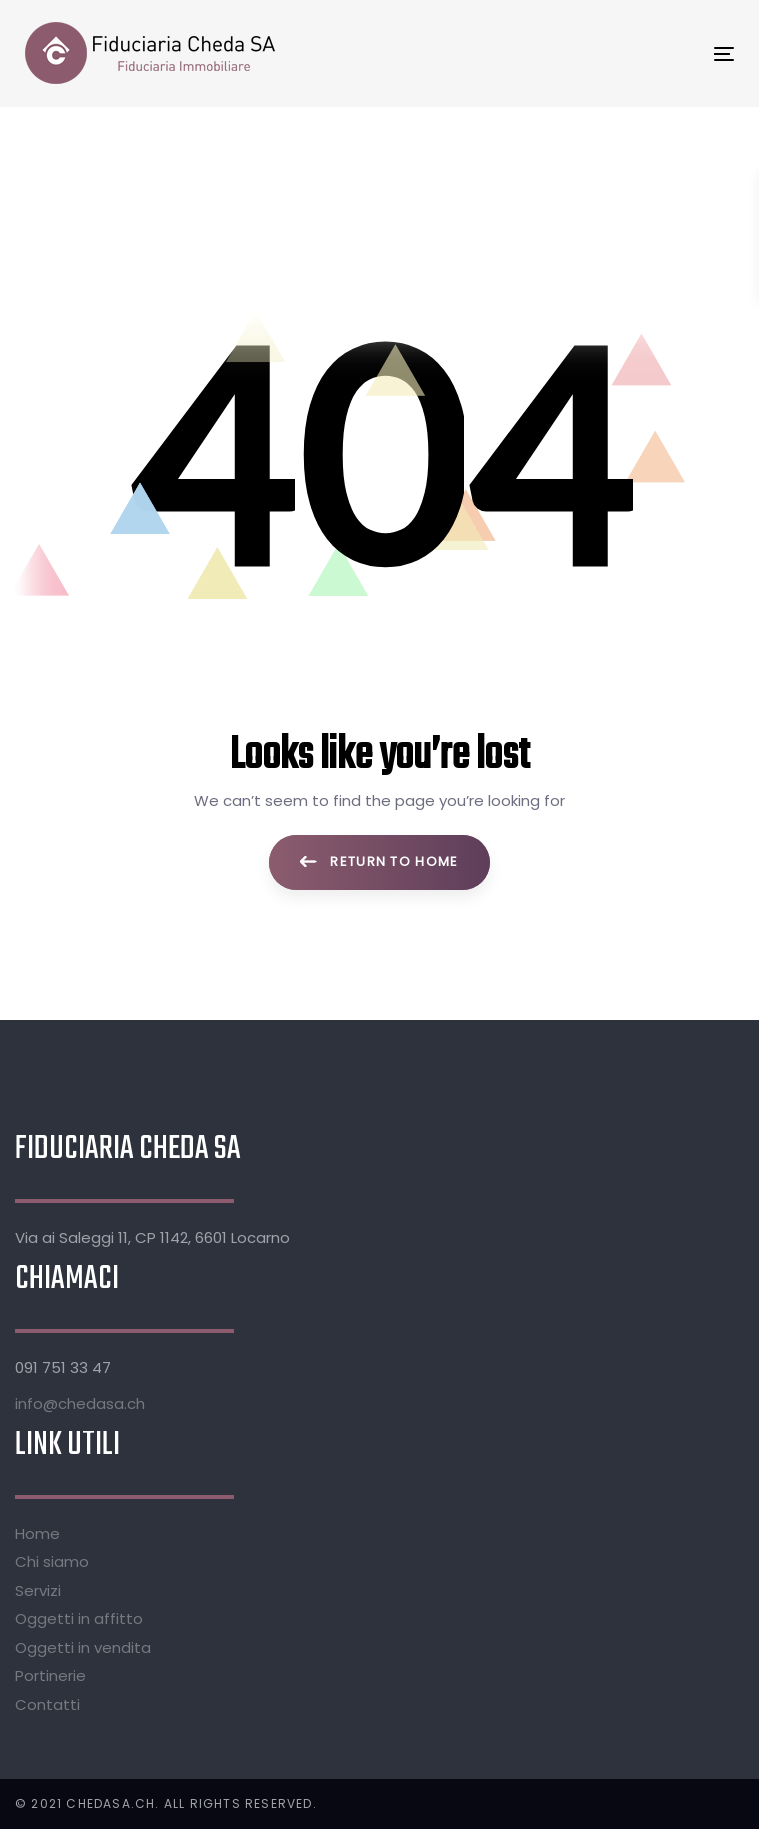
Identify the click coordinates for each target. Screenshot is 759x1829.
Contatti (47, 1704)
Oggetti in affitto (79, 1618)
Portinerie (50, 1675)
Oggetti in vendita (83, 1647)
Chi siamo (52, 1561)
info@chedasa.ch (80, 1403)
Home (37, 1533)
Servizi (38, 1590)
